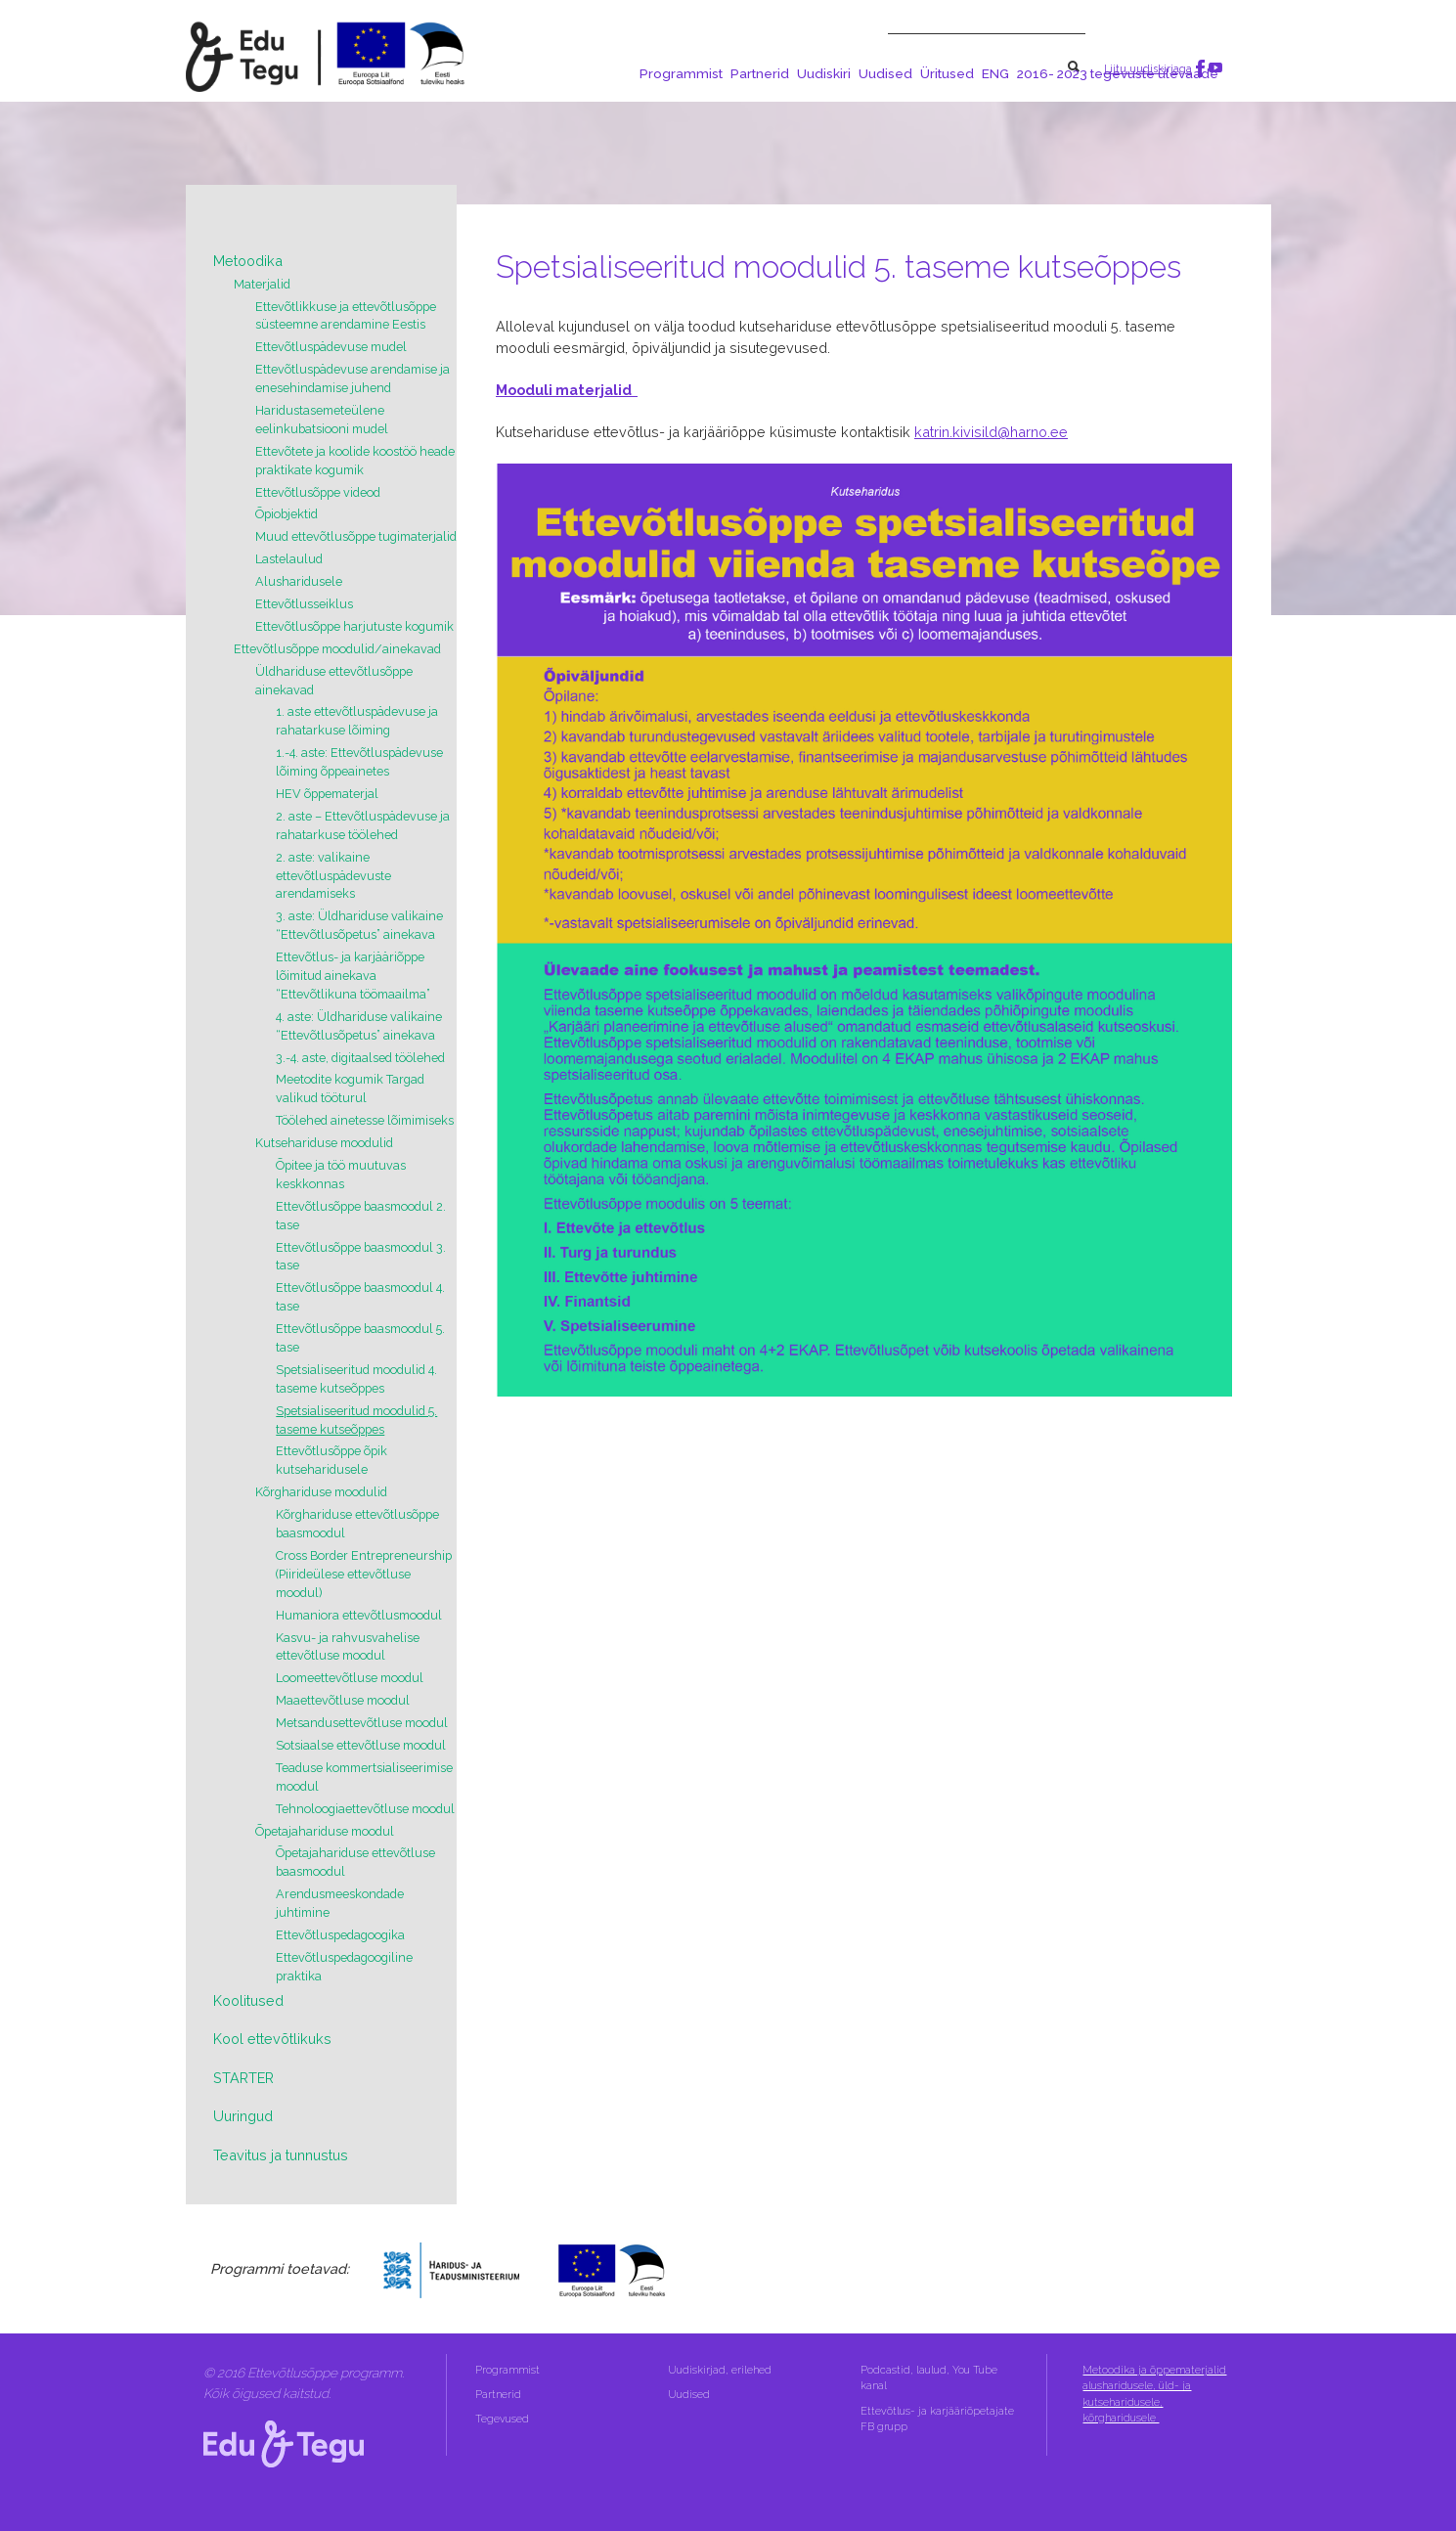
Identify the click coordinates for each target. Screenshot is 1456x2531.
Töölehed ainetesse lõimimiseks (365, 1120)
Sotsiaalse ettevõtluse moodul (361, 1745)
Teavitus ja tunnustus (280, 2155)
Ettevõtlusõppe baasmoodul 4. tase (360, 1296)
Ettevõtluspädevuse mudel (331, 346)
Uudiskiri (824, 73)
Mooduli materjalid (567, 389)
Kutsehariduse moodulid (324, 1142)
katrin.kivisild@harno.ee (991, 431)
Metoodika (248, 260)
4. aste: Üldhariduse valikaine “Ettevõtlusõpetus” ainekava (359, 1026)
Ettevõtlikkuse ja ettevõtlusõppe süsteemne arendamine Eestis (345, 316)
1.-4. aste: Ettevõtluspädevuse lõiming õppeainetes (359, 761)
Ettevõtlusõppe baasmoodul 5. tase (360, 1337)
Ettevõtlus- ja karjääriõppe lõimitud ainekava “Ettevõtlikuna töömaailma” (353, 975)
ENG (995, 73)
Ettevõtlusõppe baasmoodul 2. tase (361, 1215)
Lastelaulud (289, 559)
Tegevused (503, 2419)
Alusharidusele (298, 581)
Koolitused (248, 2000)
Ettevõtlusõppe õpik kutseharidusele (331, 1460)
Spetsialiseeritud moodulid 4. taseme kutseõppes (356, 1379)
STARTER (243, 2077)
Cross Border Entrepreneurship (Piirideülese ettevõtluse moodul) (364, 1574)
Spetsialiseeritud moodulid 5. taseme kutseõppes (356, 1420)
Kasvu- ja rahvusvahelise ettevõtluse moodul (347, 1647)
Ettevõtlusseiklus (304, 604)
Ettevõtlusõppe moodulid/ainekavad (337, 649)
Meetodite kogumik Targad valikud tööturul (350, 1088)
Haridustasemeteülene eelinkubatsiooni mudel (321, 419)
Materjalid (262, 284)
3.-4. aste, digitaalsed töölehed (360, 1057)
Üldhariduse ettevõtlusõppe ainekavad (334, 680)
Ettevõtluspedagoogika (340, 1935)
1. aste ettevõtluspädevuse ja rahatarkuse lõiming (357, 720)
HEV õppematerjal (327, 793)
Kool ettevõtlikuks (272, 2038)
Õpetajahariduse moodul (324, 1831)
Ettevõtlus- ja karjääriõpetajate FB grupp (937, 2419)
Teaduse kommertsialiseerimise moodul (364, 1777)
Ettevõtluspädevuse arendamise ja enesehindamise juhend (352, 378)
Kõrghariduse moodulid (321, 1492)
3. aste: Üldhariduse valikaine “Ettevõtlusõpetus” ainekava (359, 925)
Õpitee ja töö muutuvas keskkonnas (341, 1174)
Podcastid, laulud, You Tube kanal (928, 2378)
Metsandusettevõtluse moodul (362, 1722)
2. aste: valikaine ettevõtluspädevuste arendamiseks (333, 876)
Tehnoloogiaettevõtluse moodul (365, 1808)
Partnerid (759, 73)
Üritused (947, 73)
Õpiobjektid (286, 514)
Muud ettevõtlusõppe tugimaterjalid (356, 536)
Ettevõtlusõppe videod (317, 492)
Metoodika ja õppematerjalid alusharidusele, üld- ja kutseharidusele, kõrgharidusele (1154, 2394)
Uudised (885, 73)
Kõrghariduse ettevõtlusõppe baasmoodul (357, 1523)
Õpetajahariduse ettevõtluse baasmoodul (355, 1862)
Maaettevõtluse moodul (343, 1700)
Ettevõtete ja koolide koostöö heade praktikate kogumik (355, 460)
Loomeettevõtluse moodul (349, 1677)
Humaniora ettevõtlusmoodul (359, 1615)
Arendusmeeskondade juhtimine (340, 1903)
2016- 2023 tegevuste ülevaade (1117, 73)
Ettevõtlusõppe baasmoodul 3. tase (361, 1256)
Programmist (681, 73)
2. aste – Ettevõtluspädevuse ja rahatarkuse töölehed (363, 825)
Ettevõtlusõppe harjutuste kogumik (354, 626)
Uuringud (243, 2116)
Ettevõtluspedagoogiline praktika (344, 1966)
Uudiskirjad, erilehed (721, 2370)
